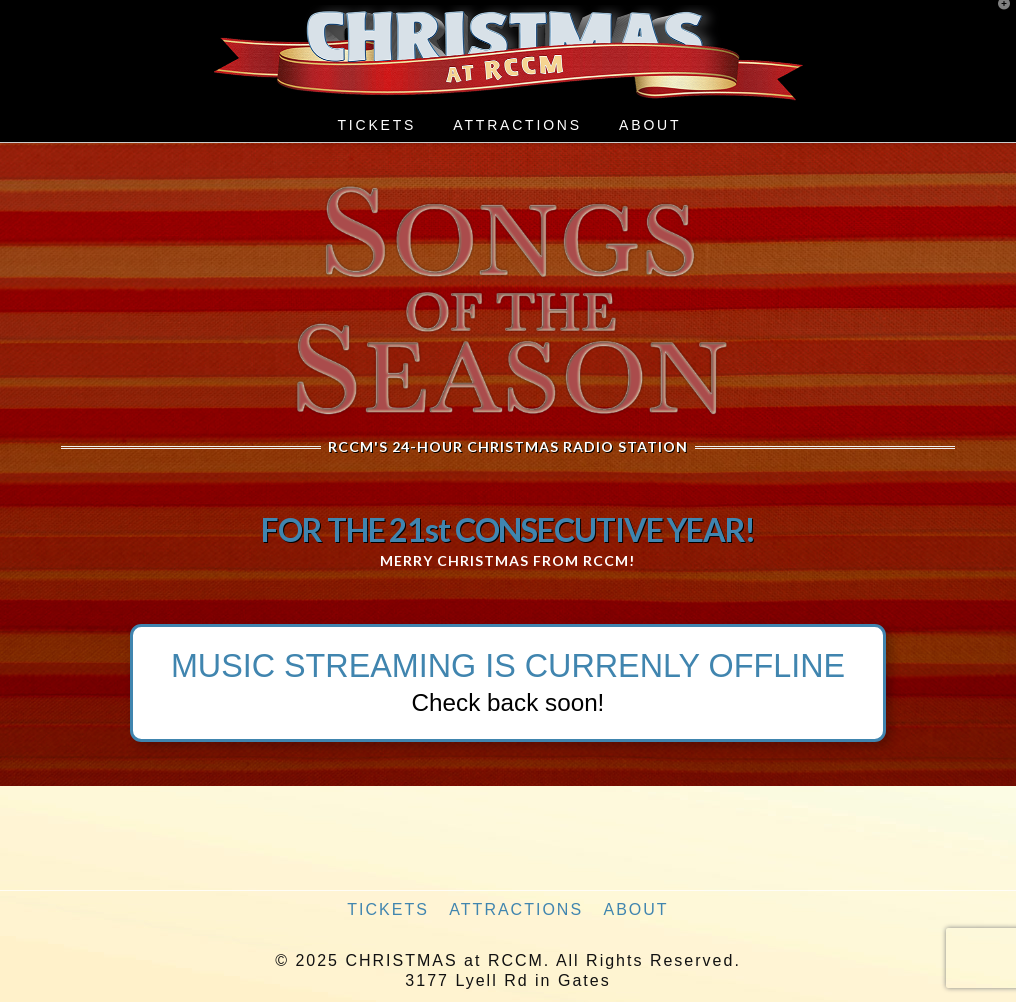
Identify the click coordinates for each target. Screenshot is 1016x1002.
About (636, 909)
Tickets (388, 909)
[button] (997, 19)
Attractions (516, 909)
